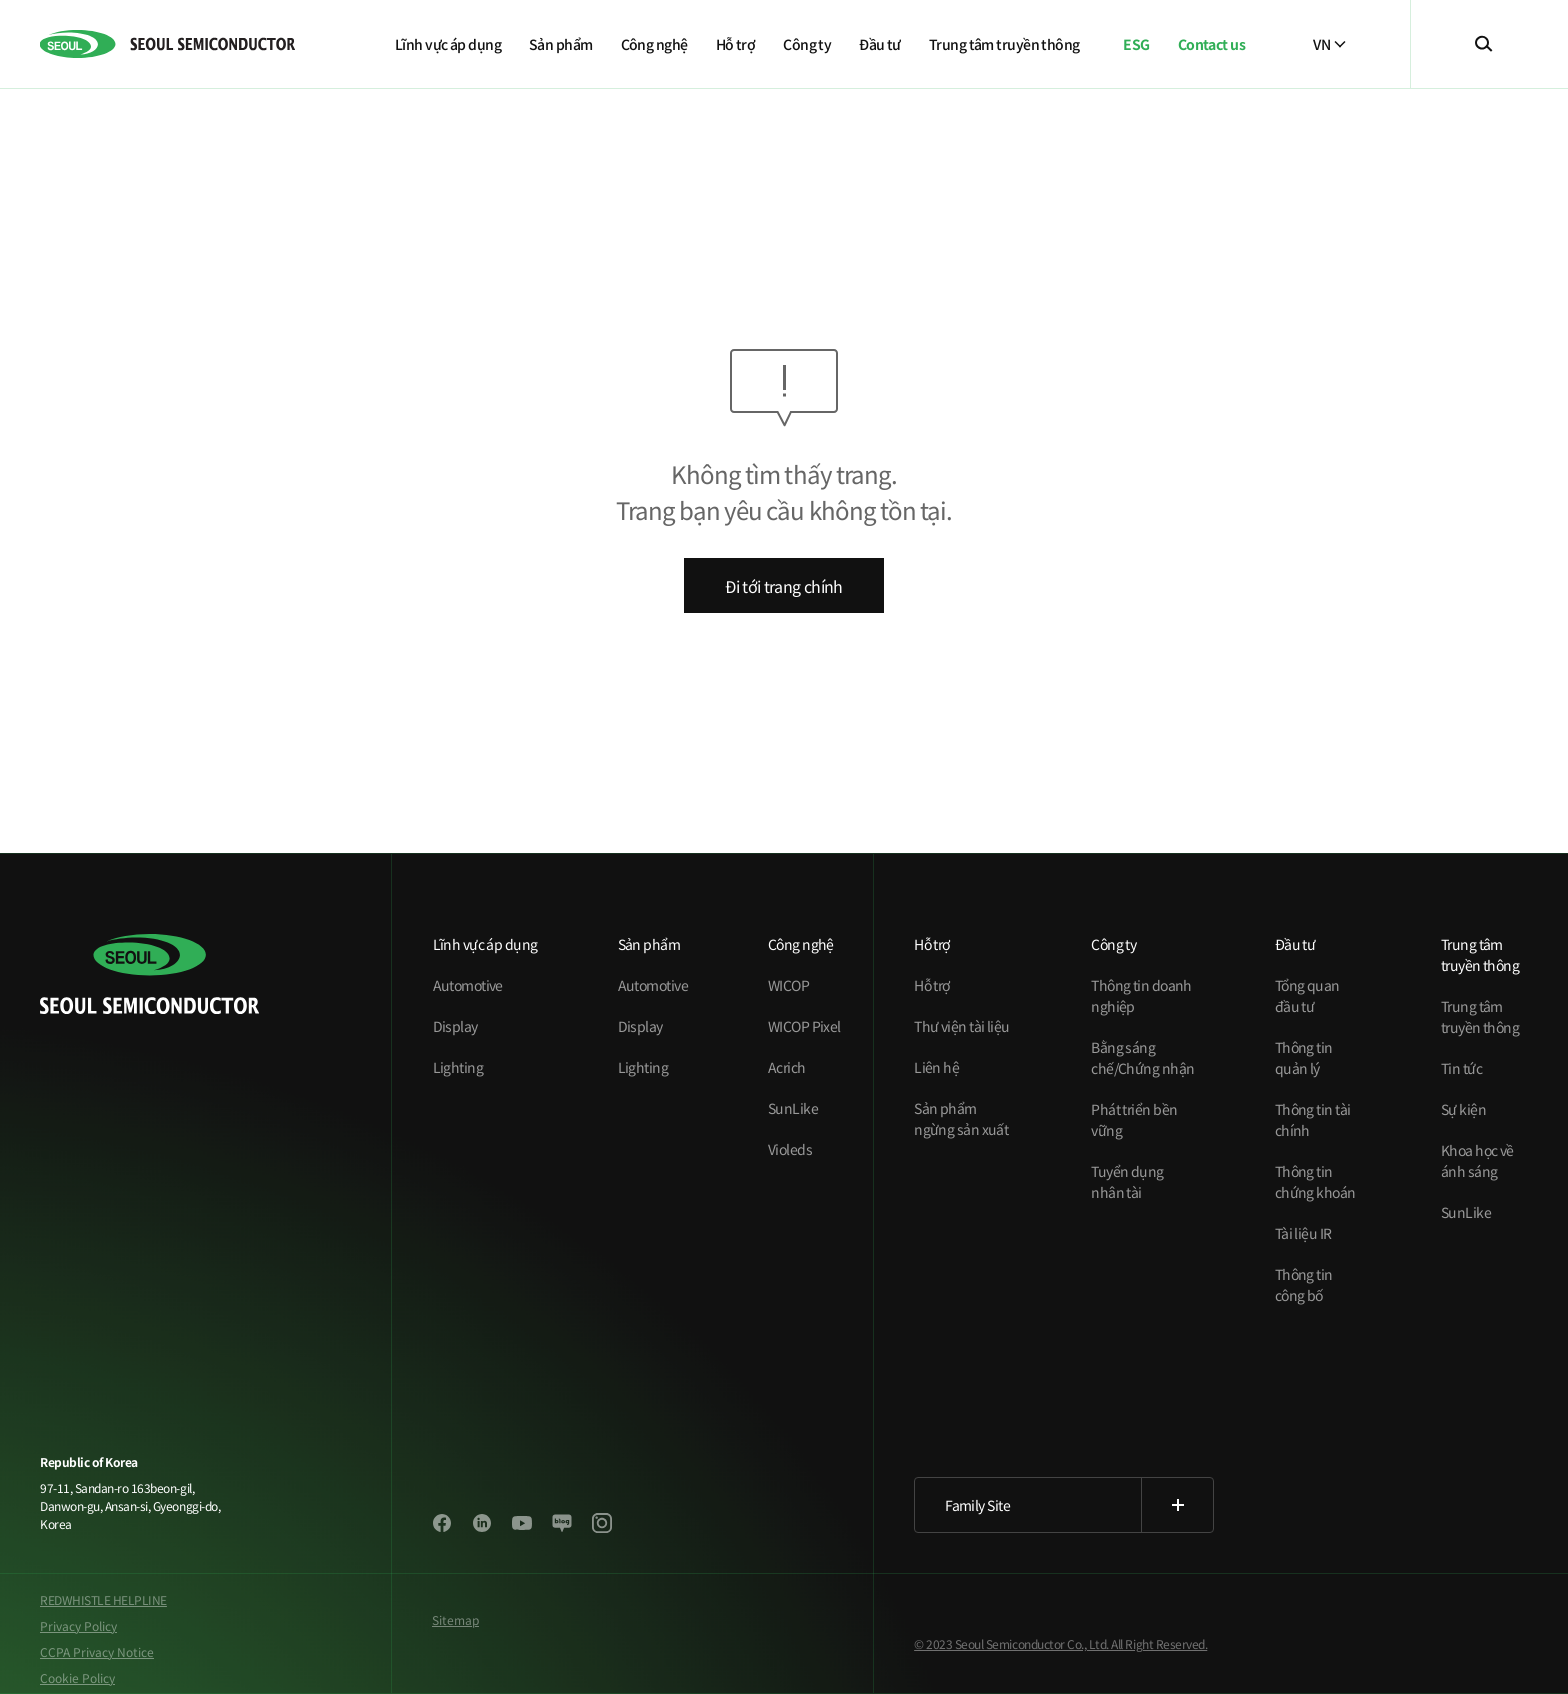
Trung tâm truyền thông (1480, 1016)
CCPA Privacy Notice (97, 1651)
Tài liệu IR (1303, 1233)
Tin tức (1461, 1068)
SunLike (793, 1108)
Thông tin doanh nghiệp (1141, 995)
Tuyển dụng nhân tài (1127, 1181)
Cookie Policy (77, 1677)
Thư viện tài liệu (961, 1026)
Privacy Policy (78, 1625)
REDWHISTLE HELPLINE (103, 1599)
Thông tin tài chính (1313, 1119)
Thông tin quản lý (1304, 1057)
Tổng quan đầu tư (1307, 995)
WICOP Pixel (804, 1026)
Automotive (468, 985)
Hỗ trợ (932, 985)
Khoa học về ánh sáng (1477, 1160)
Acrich (787, 1067)
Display (455, 1026)
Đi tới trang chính (783, 586)
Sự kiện (1463, 1109)
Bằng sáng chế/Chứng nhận (1142, 1057)
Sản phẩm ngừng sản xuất (961, 1118)
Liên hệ (936, 1067)
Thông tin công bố (1304, 1284)
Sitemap (455, 1619)
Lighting (458, 1067)
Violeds (790, 1149)
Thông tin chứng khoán (1315, 1181)
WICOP (788, 985)
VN (1329, 44)
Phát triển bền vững (1134, 1119)
